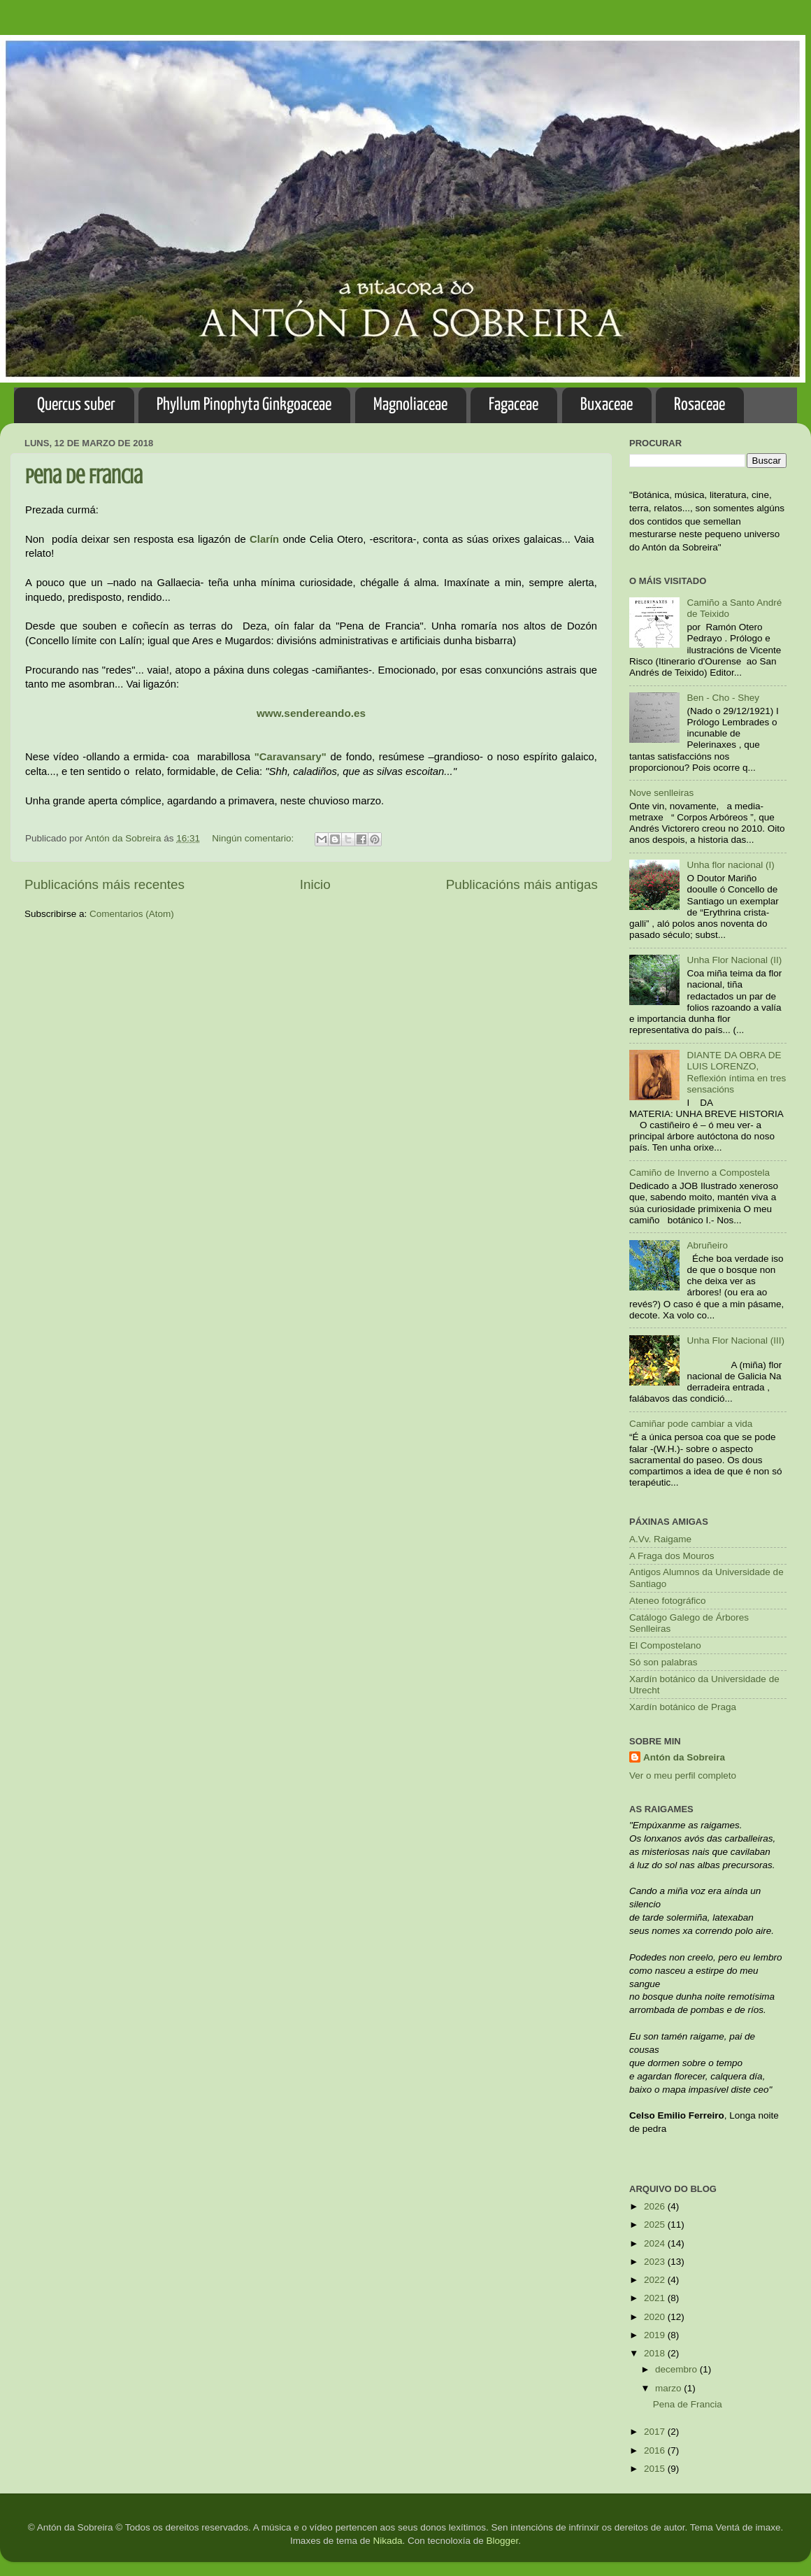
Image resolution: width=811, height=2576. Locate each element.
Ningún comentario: (254, 838)
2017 (656, 2431)
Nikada (387, 2540)
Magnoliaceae (410, 405)
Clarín (264, 539)
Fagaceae (513, 405)
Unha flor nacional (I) (730, 865)
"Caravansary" (290, 756)
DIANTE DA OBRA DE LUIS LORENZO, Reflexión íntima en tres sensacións (736, 1072)
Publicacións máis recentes (104, 884)
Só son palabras (663, 1662)
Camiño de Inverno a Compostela (699, 1172)
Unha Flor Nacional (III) (735, 1340)
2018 (656, 2353)
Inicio (315, 884)
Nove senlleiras (661, 793)
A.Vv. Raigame (660, 1539)
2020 (656, 2317)
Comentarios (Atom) (131, 914)
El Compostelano (665, 1645)
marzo (669, 2388)
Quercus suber (76, 405)
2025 (656, 2224)
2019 (656, 2335)
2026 (656, 2206)
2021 (656, 2298)
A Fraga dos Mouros (672, 1556)
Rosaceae (699, 405)
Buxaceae (606, 405)
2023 (656, 2261)
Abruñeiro (707, 1245)
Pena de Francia (84, 476)
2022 (656, 2280)
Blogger (503, 2540)
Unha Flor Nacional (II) (734, 960)
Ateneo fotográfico (667, 1600)
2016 (656, 2450)
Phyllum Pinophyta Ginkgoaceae (244, 405)
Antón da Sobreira (684, 1757)
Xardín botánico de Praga (682, 1707)
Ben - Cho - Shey (723, 697)
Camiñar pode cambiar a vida (690, 1423)
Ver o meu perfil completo (682, 1775)
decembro (677, 2369)
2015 (656, 2468)
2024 (656, 2243)
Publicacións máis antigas (522, 884)
